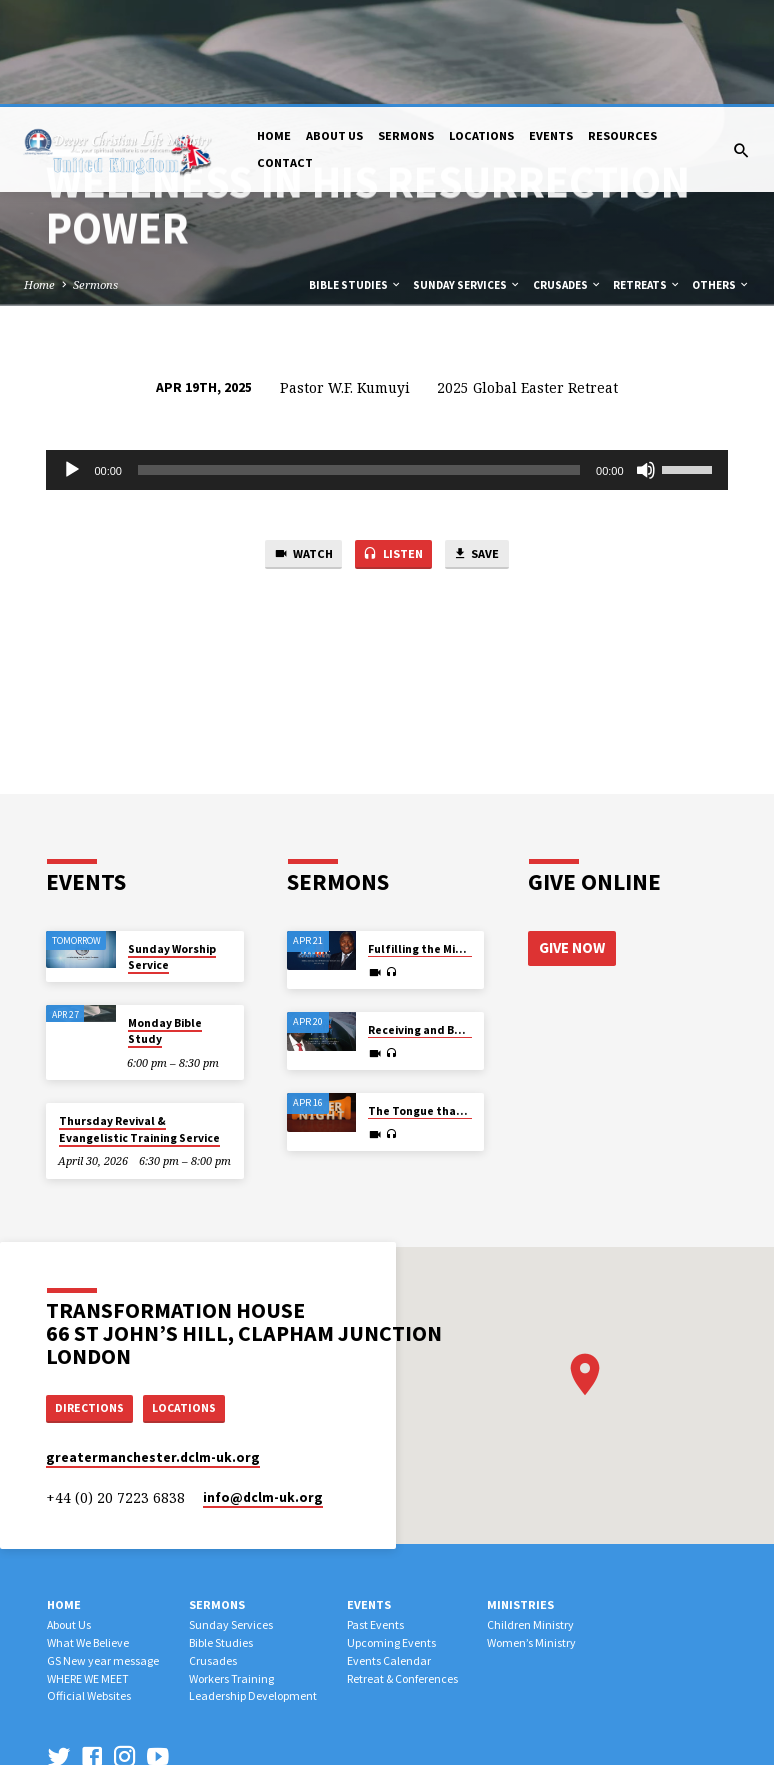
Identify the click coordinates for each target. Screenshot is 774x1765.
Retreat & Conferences (402, 1574)
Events (551, 31)
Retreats (647, 179)
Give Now (572, 841)
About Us (334, 31)
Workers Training (231, 1574)
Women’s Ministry (531, 1538)
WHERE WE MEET (88, 1574)
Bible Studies (355, 179)
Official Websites (89, 1592)
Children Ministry (530, 1520)
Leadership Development (253, 1592)
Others (721, 179)
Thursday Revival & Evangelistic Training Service (139, 1023)
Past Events (375, 1520)
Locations (481, 31)
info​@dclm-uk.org (263, 1393)
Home (274, 31)
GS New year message (103, 1556)
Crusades (567, 179)
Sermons (406, 31)
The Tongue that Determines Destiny (471, 1005)
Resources (622, 31)
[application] (386, 364)
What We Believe (88, 1538)
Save (484, 449)
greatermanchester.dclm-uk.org (153, 1354)
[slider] (359, 364)
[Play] (72, 364)
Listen (393, 449)
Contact (285, 58)
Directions (92, 1302)
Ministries (520, 1500)
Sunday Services (467, 179)
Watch (296, 449)
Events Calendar (389, 1556)
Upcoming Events (391, 1538)
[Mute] (646, 364)
